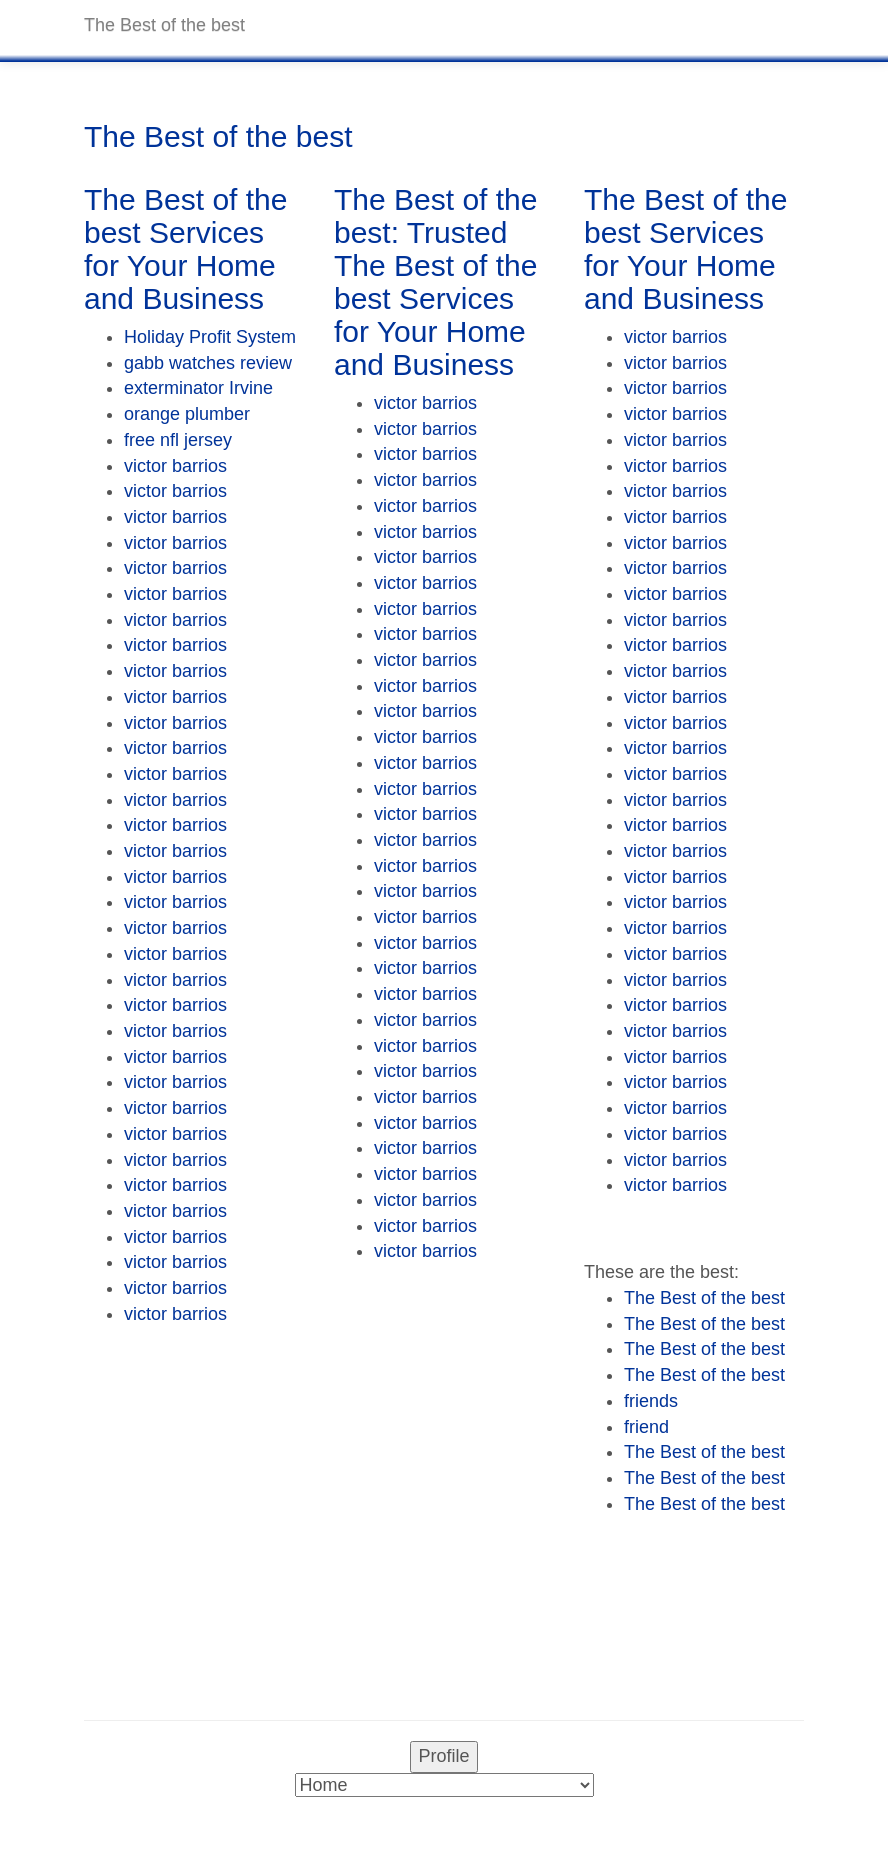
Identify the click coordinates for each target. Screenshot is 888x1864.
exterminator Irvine (198, 388)
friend (646, 1427)
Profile (443, 1756)
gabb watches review (208, 363)
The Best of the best (704, 1298)
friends (651, 1401)
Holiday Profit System (210, 337)
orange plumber (187, 414)
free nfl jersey (178, 440)
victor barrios (175, 466)
